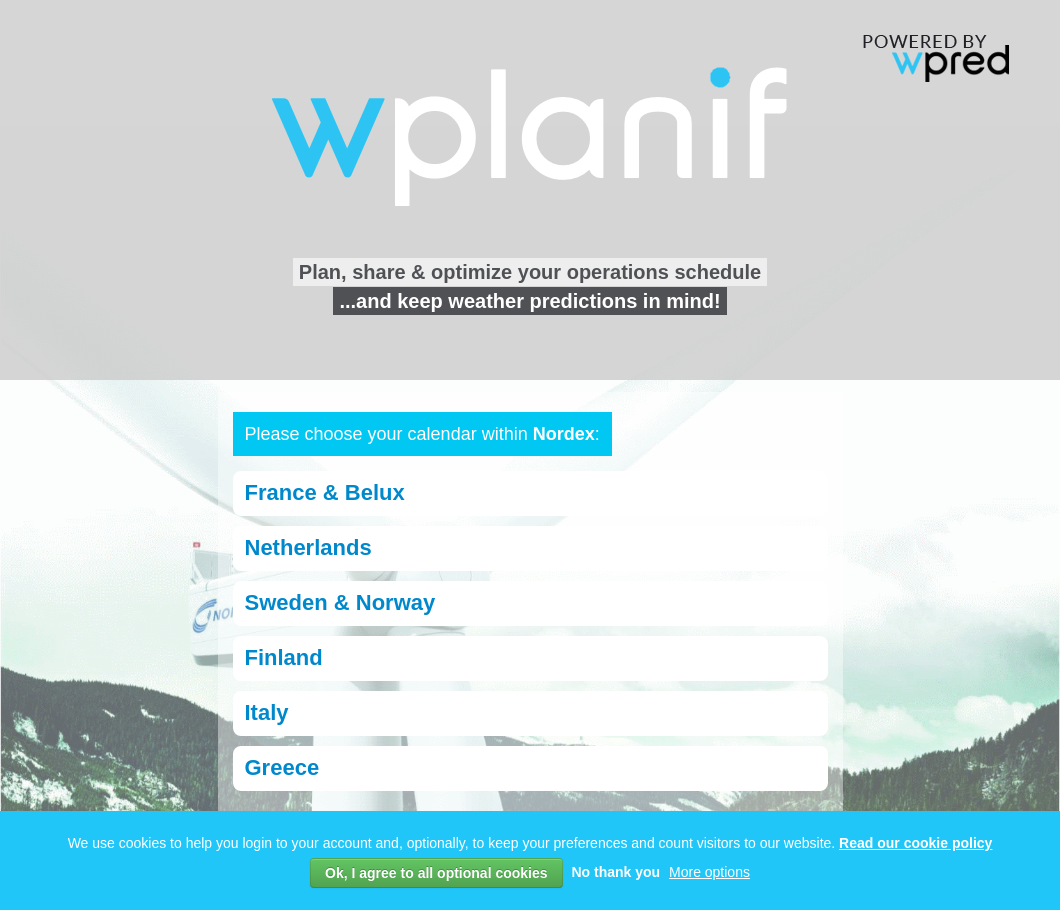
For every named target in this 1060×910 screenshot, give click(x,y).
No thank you (615, 872)
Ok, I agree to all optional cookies (436, 873)
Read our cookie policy (915, 843)
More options (709, 872)
